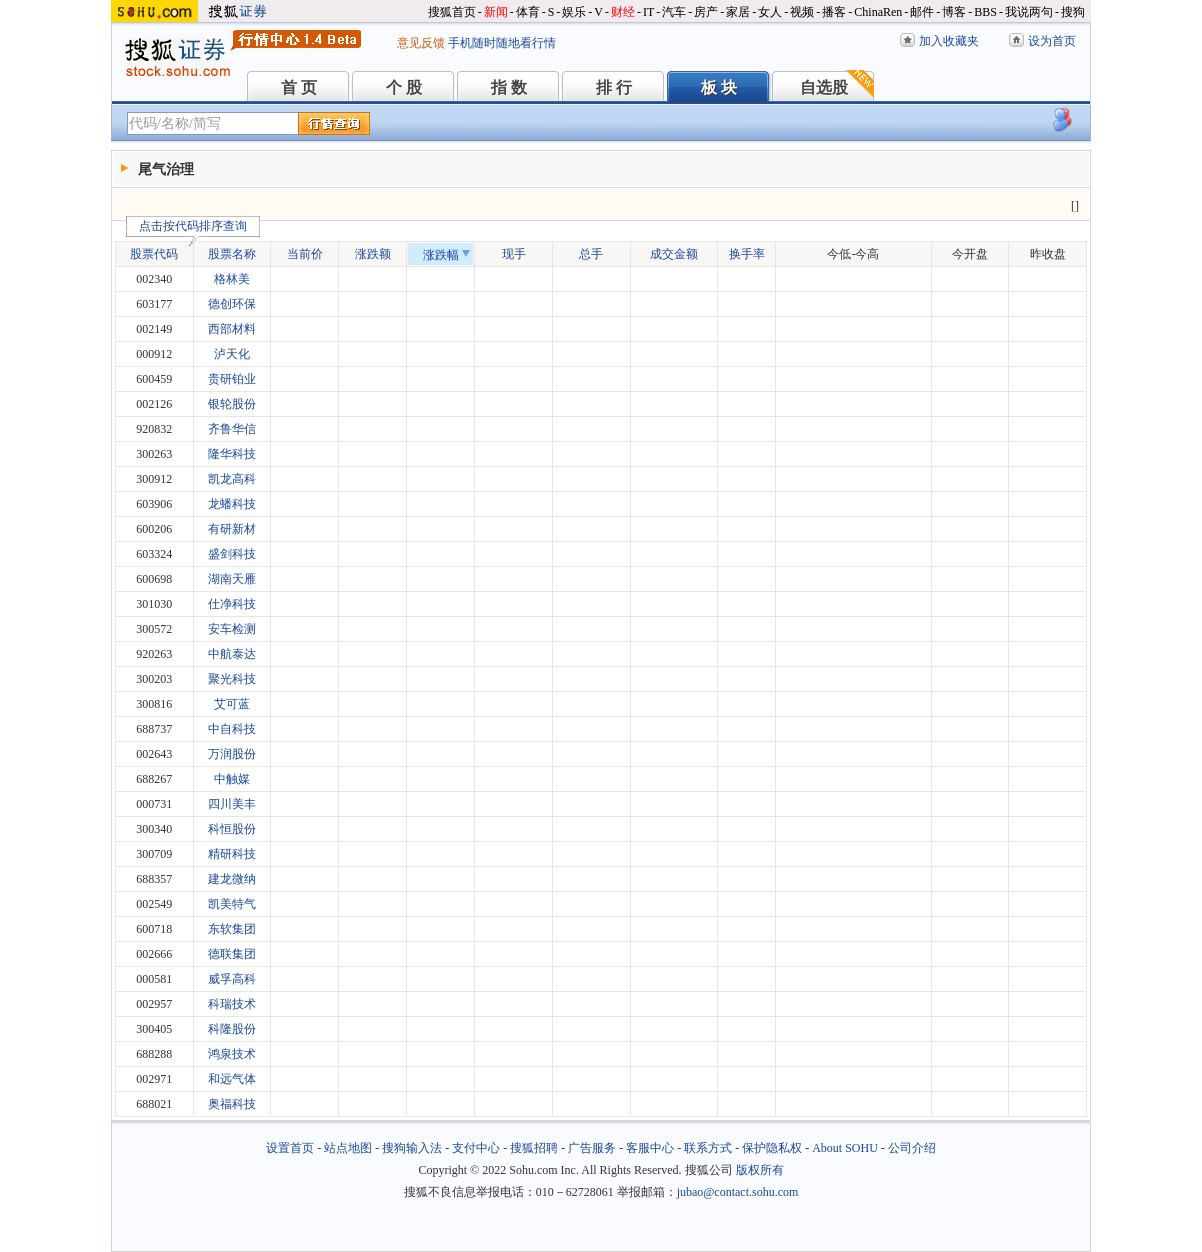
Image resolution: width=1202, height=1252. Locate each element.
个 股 (404, 87)
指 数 (509, 87)
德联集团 (232, 954)
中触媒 (232, 779)
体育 (528, 12)
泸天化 (232, 354)
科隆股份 (232, 1029)
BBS (985, 12)
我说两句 (1029, 12)
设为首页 (1052, 41)
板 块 (719, 87)
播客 (834, 12)
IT (648, 12)
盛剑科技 (232, 554)
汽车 (674, 12)
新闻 (496, 12)
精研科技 (232, 854)
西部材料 (232, 329)
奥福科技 (232, 1104)
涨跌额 (373, 254)
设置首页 (290, 1148)
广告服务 (592, 1148)
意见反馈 (421, 43)
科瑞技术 (232, 1004)
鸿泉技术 (232, 1054)
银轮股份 (232, 404)
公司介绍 (912, 1148)
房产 (706, 12)
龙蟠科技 (232, 504)
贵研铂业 (232, 379)
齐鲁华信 (232, 429)
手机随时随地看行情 (502, 43)
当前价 (305, 254)
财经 (623, 12)
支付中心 (476, 1148)
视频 (802, 12)
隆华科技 (232, 454)
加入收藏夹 (949, 41)
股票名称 (232, 254)
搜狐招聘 (534, 1148)
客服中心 (650, 1148)
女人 (770, 12)
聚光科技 (232, 679)
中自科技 (232, 729)
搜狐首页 (452, 12)
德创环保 (232, 304)
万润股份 (232, 754)
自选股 (824, 87)
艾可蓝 (232, 704)
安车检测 (232, 629)
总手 (591, 254)
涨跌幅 (446, 255)
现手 (514, 254)
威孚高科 (232, 979)
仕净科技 (232, 604)
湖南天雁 (232, 579)
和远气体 (232, 1079)
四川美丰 (232, 804)
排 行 (614, 87)
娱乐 (574, 12)
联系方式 (708, 1148)
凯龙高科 (232, 479)
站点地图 (348, 1148)
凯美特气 (232, 904)
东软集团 (232, 929)
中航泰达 (232, 654)
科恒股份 (232, 829)
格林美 (232, 279)
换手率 (747, 254)
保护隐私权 (772, 1148)
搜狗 (1073, 12)
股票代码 (159, 251)
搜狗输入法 (412, 1148)
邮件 (922, 12)
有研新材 (232, 529)
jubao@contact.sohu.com (738, 1192)
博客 (954, 12)
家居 (738, 12)
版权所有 (760, 1170)
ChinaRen (878, 12)
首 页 (299, 87)
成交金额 (674, 254)
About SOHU (845, 1148)
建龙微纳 (232, 879)
